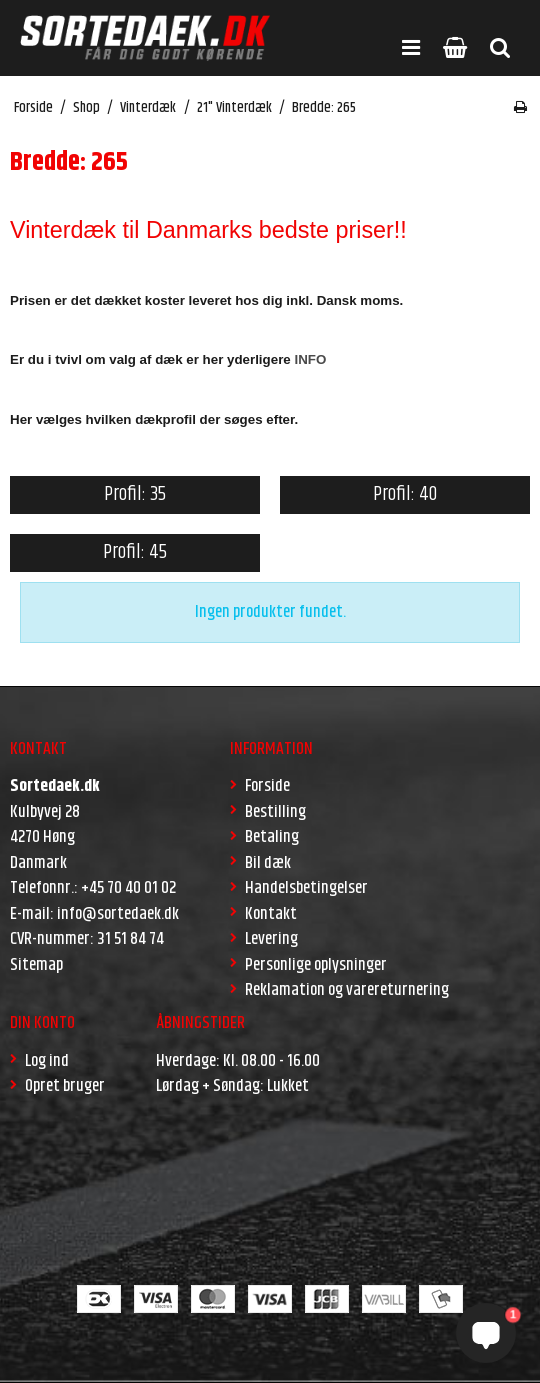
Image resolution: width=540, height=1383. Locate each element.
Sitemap (36, 965)
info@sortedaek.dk (118, 914)
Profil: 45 (135, 552)
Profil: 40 (405, 494)
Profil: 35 (135, 494)
